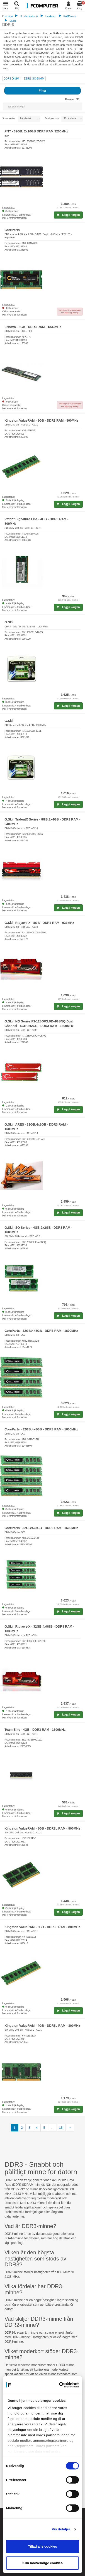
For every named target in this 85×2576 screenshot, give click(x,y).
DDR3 (13, 20)
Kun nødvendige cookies (42, 2563)
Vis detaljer (61, 2529)
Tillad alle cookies (42, 2546)
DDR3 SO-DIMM (34, 78)
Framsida (7, 16)
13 (61, 2127)
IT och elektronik (29, 16)
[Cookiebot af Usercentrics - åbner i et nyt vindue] (60, 2385)
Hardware (50, 16)
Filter (42, 90)
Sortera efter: (8, 118)
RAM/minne (69, 16)
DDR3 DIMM (11, 78)
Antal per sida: (52, 118)
